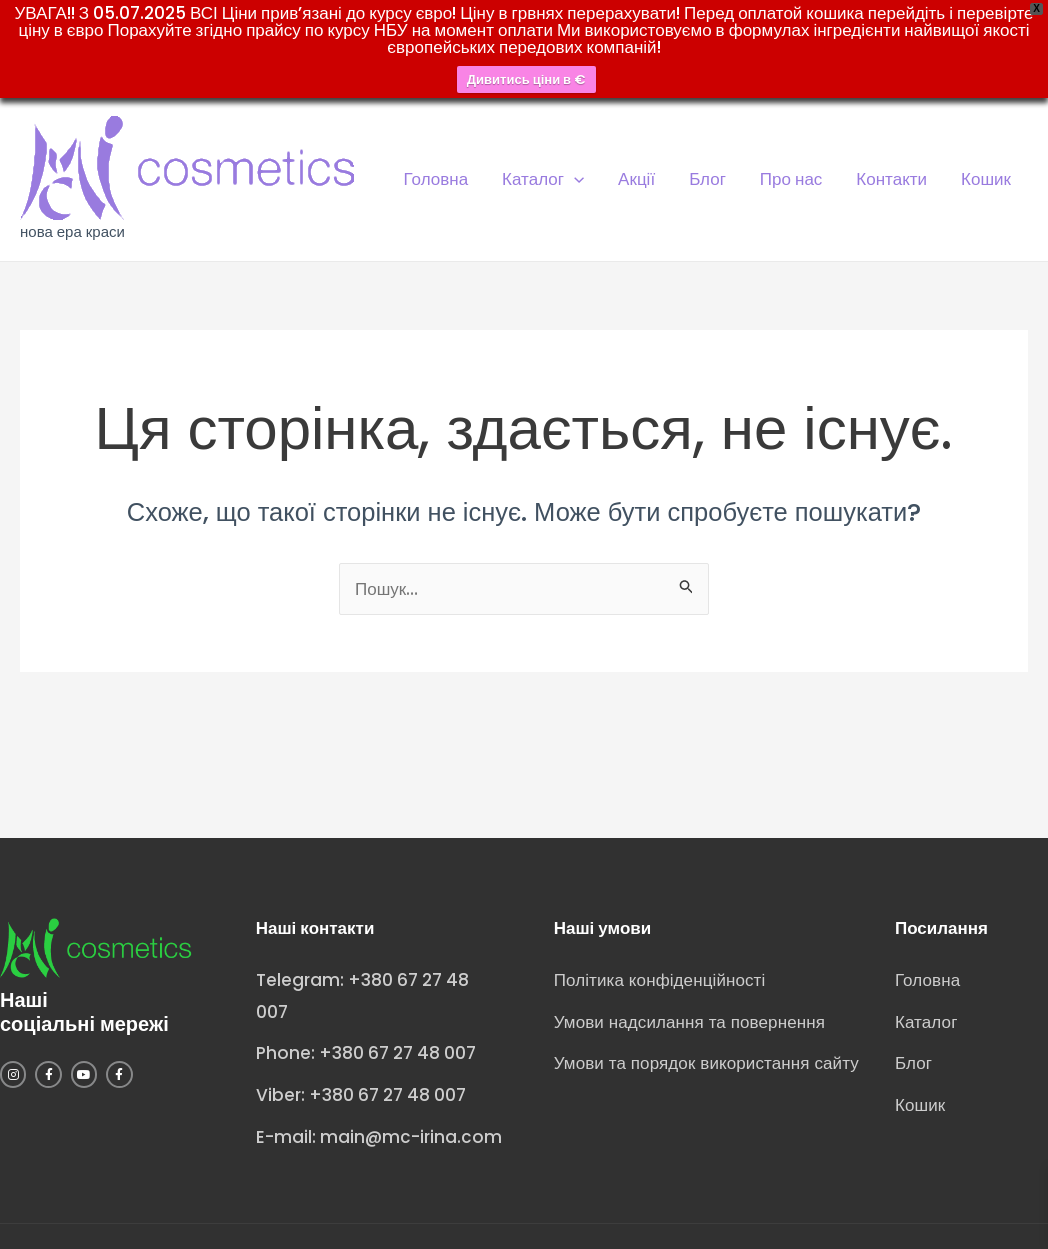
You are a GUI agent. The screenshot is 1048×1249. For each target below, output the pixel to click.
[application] (574, 179)
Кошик (986, 179)
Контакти (891, 179)
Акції (636, 179)
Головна (436, 179)
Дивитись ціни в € (526, 79)
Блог (707, 179)
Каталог (543, 179)
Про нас (791, 179)
